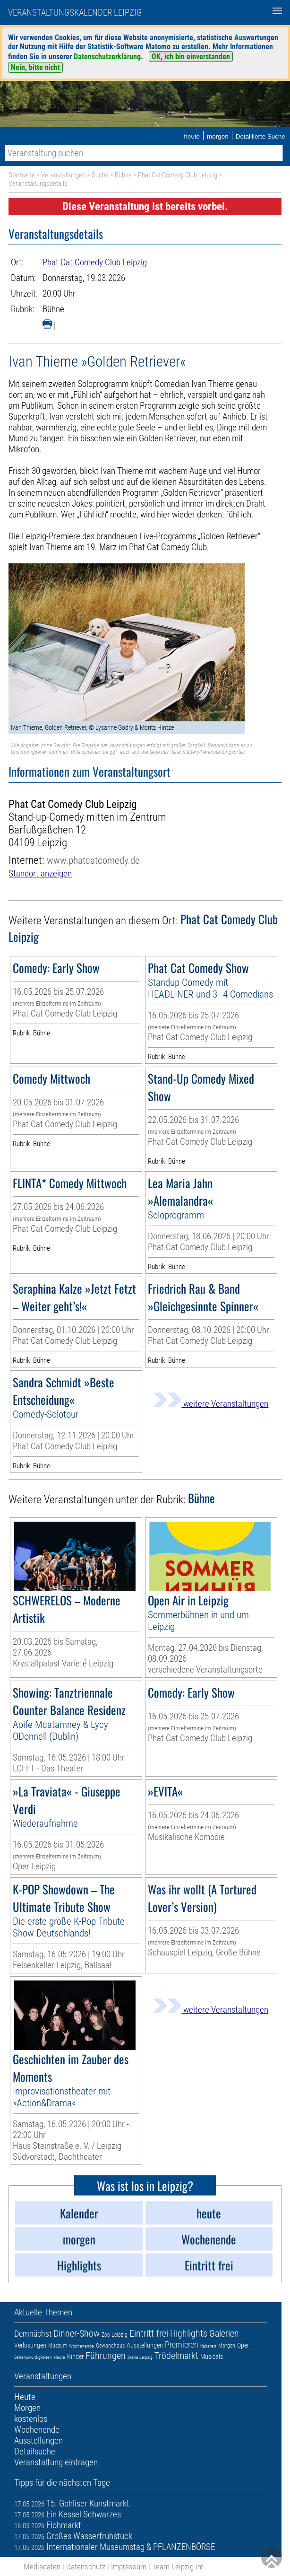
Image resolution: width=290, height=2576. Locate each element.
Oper (243, 2345)
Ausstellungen (145, 2345)
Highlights (188, 2333)
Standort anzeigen (40, 873)
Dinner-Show (76, 2333)
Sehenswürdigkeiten (33, 2357)
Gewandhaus (110, 2345)
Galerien (224, 2333)
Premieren (181, 2344)
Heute (59, 2357)
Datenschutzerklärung (107, 56)
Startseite (22, 175)
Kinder (75, 2356)
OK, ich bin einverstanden (191, 56)
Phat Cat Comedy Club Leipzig (177, 175)
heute (192, 136)
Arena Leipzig (140, 2357)
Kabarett (208, 2345)
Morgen (226, 2345)
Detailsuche (34, 2451)
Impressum (128, 2566)
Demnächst (32, 2334)
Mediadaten (42, 2566)
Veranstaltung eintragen (56, 2462)
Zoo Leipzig (115, 2334)
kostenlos (30, 2418)
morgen (218, 136)
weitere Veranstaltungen (210, 1403)
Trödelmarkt (176, 2355)
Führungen (105, 2355)
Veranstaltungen (63, 175)
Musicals (211, 2356)
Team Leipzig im (178, 2566)
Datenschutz (85, 2566)
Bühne (123, 175)
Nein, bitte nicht (35, 67)
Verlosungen (30, 2345)
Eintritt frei (148, 2333)
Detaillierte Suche (260, 136)
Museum (57, 2345)
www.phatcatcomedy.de (93, 860)
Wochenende (81, 2345)
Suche (100, 175)
